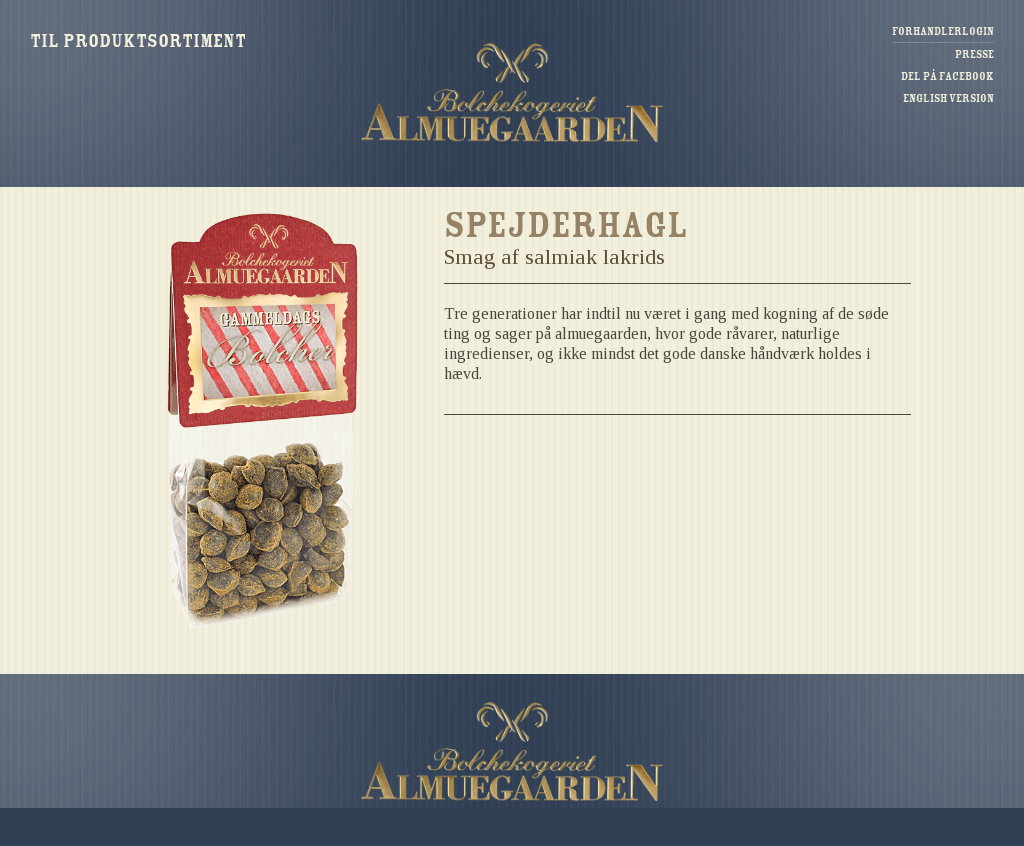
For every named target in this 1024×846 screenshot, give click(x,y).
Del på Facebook (947, 76)
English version (948, 98)
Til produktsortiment (138, 41)
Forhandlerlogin (943, 31)
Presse (974, 54)
